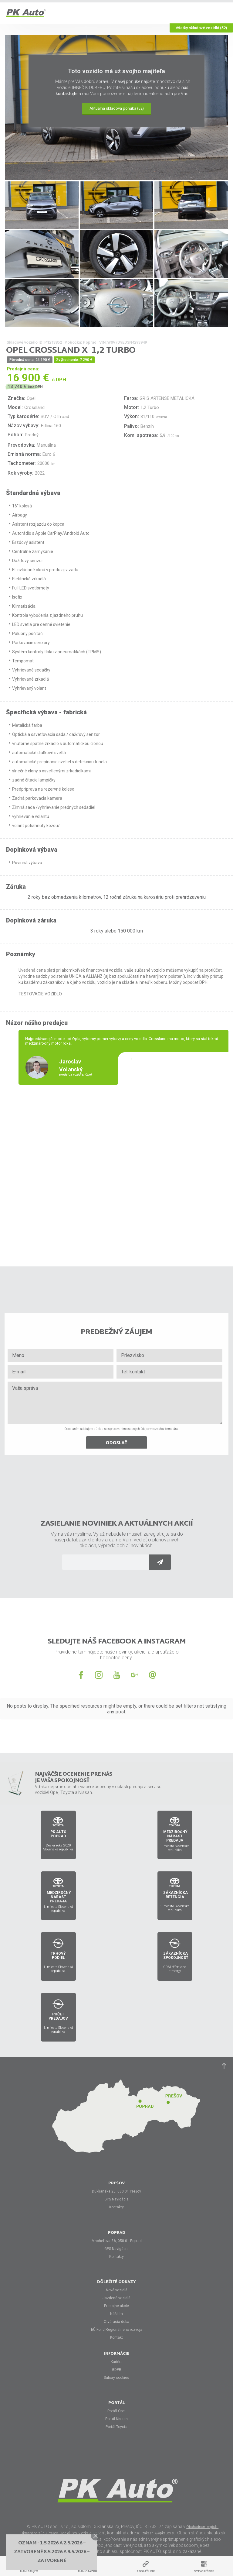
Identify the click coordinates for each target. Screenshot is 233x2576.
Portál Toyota (116, 2427)
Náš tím (116, 2314)
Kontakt (116, 2337)
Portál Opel (116, 2411)
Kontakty (116, 2207)
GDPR (116, 2370)
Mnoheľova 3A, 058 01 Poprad (117, 2241)
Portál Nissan (116, 2419)
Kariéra (117, 2362)
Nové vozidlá (116, 2290)
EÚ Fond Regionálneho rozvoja (116, 2329)
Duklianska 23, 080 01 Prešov (116, 2191)
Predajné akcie (116, 2306)
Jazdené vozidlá (116, 2298)
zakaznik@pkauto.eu (158, 2533)
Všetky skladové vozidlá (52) (201, 28)
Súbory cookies (116, 2377)
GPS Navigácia (116, 2199)
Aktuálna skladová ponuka (116, 108)
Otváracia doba (116, 2322)
